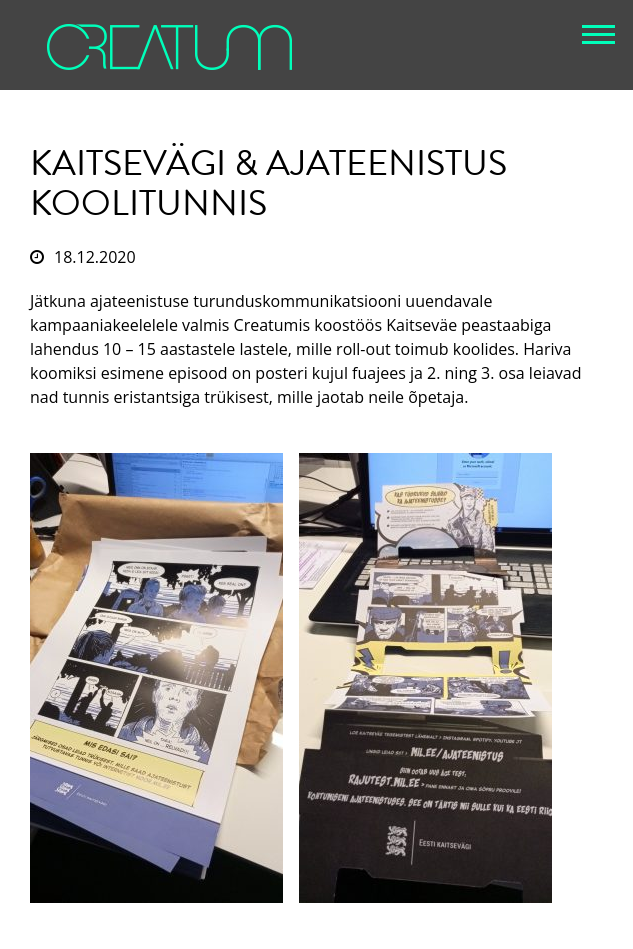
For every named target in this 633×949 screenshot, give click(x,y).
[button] (598, 34)
